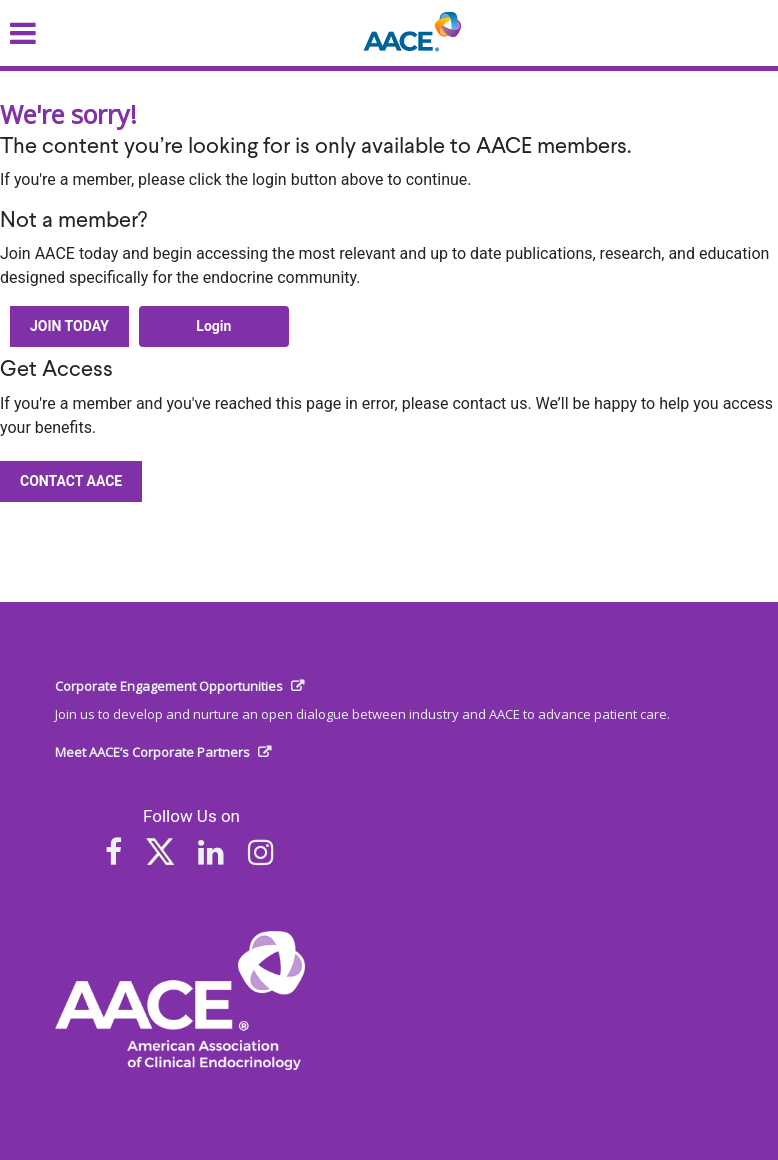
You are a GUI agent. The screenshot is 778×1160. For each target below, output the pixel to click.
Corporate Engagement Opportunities (169, 686)
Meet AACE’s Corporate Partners (152, 752)
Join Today (69, 326)
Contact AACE (71, 481)
